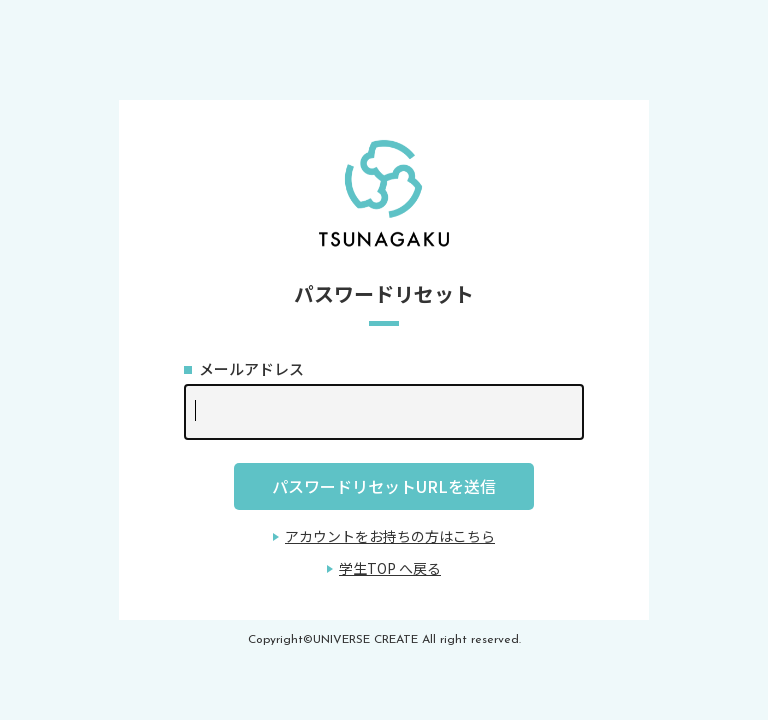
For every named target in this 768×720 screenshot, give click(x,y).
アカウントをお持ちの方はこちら (390, 536)
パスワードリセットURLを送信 (384, 486)
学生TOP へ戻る (390, 568)
